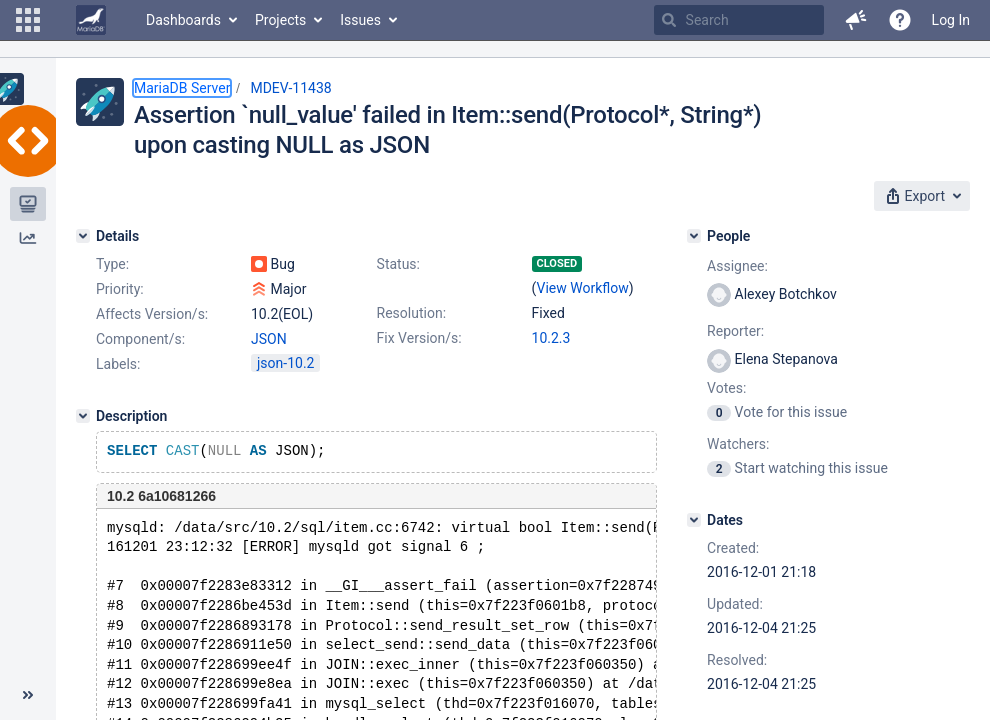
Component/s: (140, 339)
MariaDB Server (182, 88)
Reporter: (735, 331)
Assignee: (737, 266)
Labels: (118, 364)
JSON (269, 339)
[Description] (83, 416)
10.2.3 (551, 338)
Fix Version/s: (419, 338)
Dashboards (183, 20)
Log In (951, 20)
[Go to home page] (91, 20)
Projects (280, 20)
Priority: (120, 289)
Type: (112, 264)
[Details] (83, 236)
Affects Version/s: (152, 314)
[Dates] (694, 520)
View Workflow (583, 288)
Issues (360, 20)
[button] (28, 20)
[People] (694, 236)
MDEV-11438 (290, 88)
